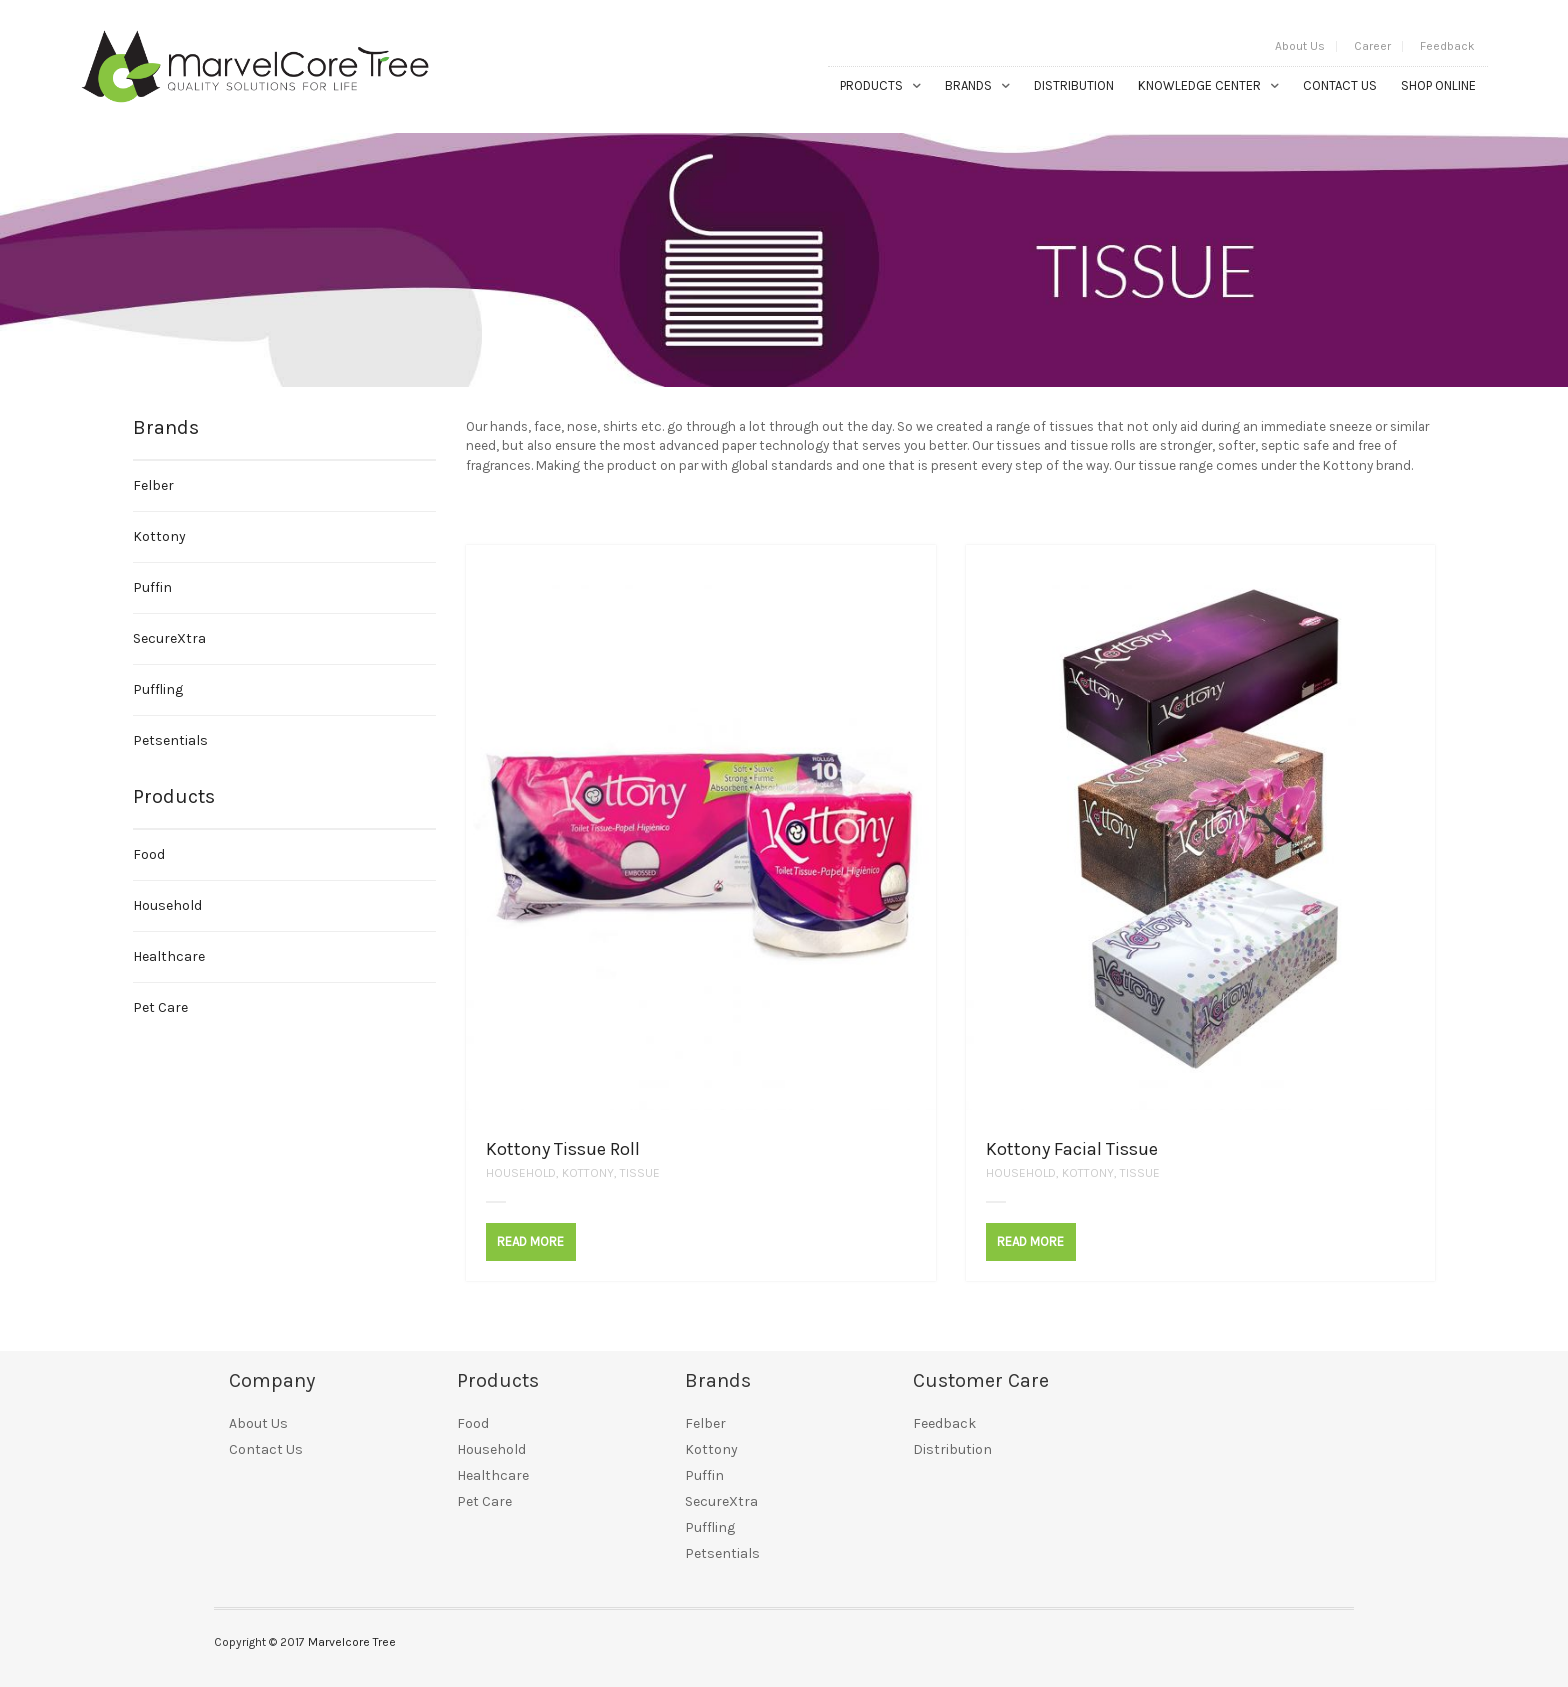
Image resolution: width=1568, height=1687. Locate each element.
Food (149, 854)
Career (1372, 46)
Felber (153, 485)
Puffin (152, 587)
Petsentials (170, 740)
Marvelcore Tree (352, 1642)
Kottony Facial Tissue (1072, 1149)
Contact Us (1340, 85)
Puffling (158, 689)
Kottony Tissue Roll (563, 1149)
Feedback (1447, 46)
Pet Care (160, 1007)
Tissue (640, 1173)
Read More (530, 1241)
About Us (1300, 46)
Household (521, 1173)
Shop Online (1438, 85)
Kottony (588, 1173)
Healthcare (169, 956)
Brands (968, 85)
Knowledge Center (1199, 85)
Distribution (1074, 85)
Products (871, 85)
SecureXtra (169, 638)
